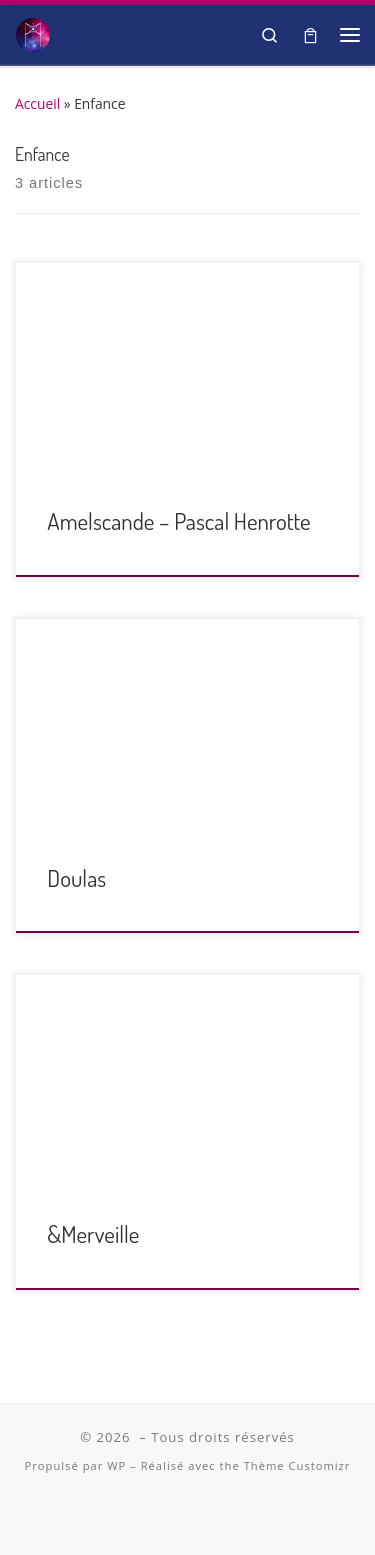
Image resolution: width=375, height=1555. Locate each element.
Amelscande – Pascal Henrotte (178, 520)
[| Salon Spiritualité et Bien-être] (33, 31)
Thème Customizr (297, 1465)
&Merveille (93, 1233)
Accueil (37, 103)
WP (116, 1465)
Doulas (76, 877)
